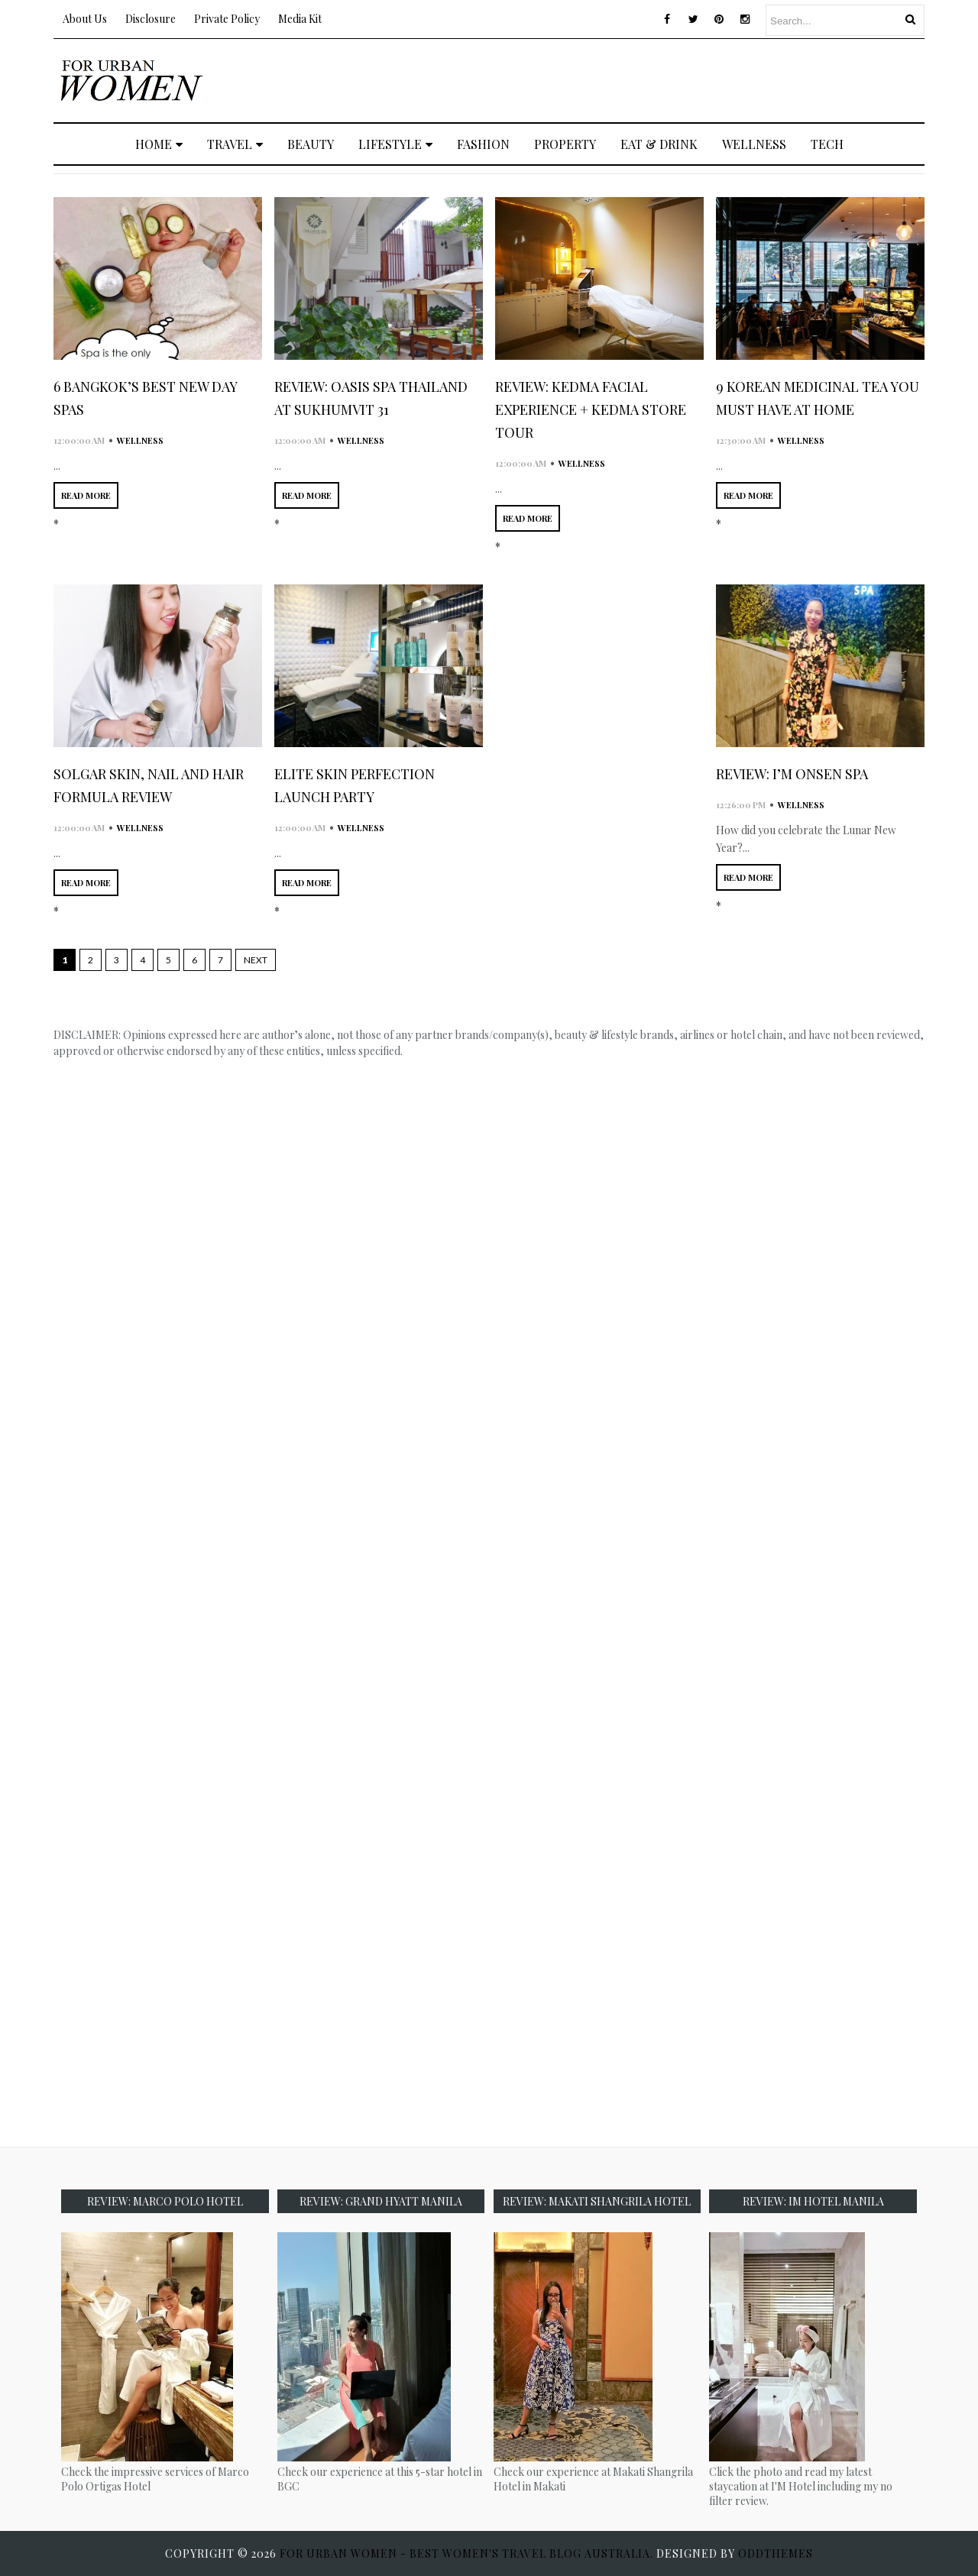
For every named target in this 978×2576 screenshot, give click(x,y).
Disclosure (150, 18)
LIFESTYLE (395, 144)
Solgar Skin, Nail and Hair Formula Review (148, 785)
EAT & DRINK (659, 144)
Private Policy (227, 18)
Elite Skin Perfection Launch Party (354, 785)
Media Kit (300, 18)
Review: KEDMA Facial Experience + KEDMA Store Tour (590, 409)
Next (255, 960)
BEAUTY (310, 144)
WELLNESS (754, 144)
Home (159, 144)
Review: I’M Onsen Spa (792, 774)
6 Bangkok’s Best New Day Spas (145, 398)
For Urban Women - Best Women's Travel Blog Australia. (468, 2553)
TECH (827, 144)
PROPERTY (565, 144)
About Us (85, 18)
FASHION (483, 144)
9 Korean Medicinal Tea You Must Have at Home (817, 398)
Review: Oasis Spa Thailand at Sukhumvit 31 (371, 398)
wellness (140, 440)
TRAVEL (235, 144)
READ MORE (86, 495)
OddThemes (775, 2553)
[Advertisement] (646, 78)
